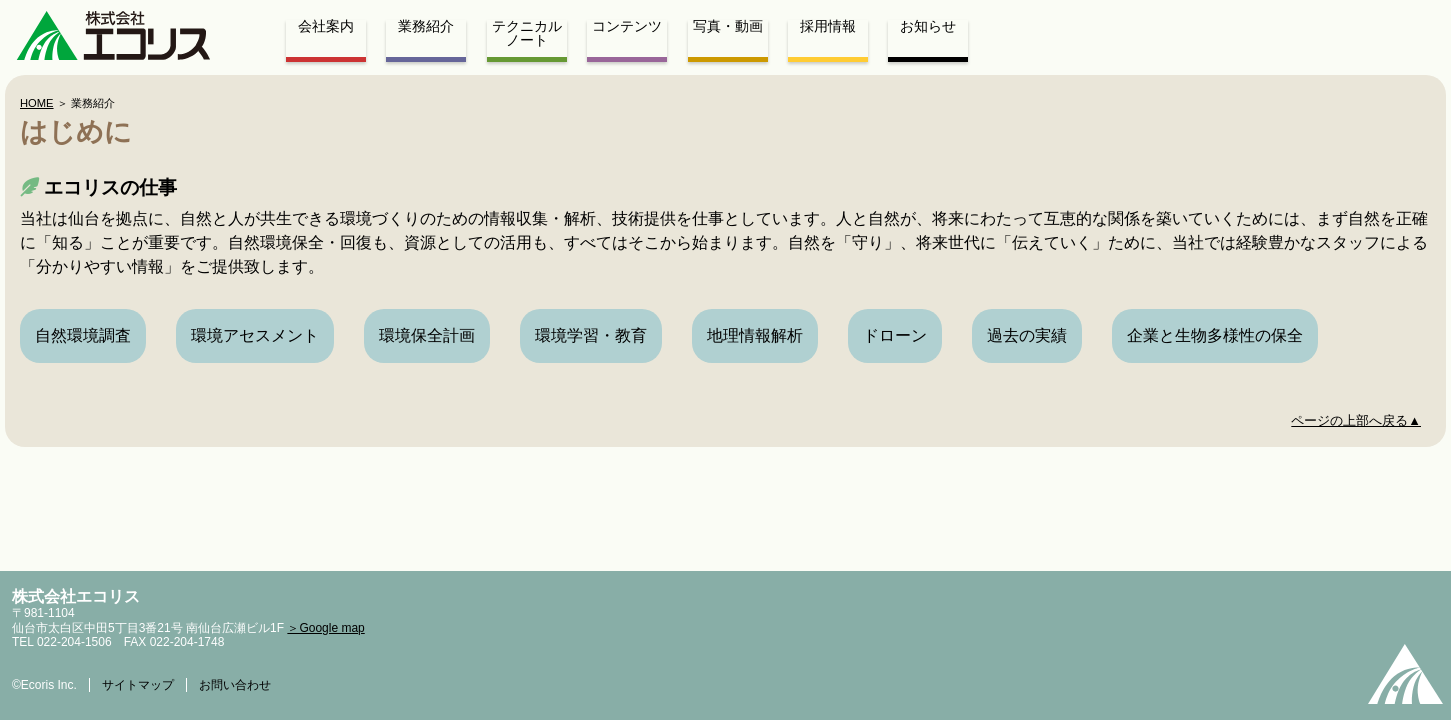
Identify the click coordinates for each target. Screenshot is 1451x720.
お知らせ (928, 27)
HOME (37, 103)
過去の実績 (1027, 335)
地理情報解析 (755, 335)
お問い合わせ (235, 685)
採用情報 (828, 27)
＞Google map (325, 628)
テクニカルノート (527, 33)
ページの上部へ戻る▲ (1356, 420)
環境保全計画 (427, 335)
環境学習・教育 (591, 335)
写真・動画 (728, 27)
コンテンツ (627, 27)
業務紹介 (426, 27)
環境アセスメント (255, 335)
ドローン (895, 335)
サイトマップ (138, 685)
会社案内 (326, 27)
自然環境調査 (83, 335)
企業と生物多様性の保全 (1215, 335)
